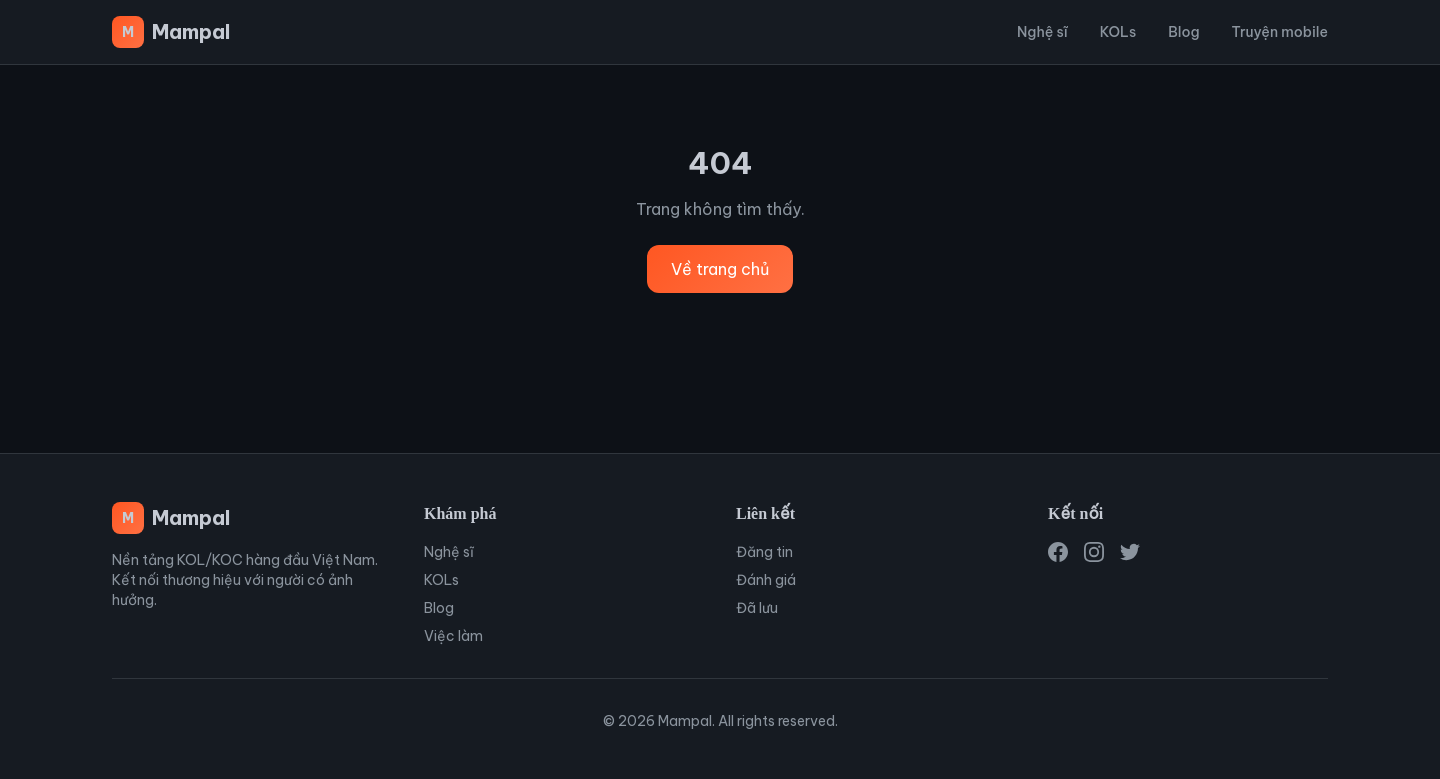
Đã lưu (757, 608)
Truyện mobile (1280, 32)
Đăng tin (764, 552)
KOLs (1118, 32)
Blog (1183, 32)
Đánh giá (766, 580)
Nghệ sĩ (1042, 32)
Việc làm (453, 636)
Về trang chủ (720, 269)
